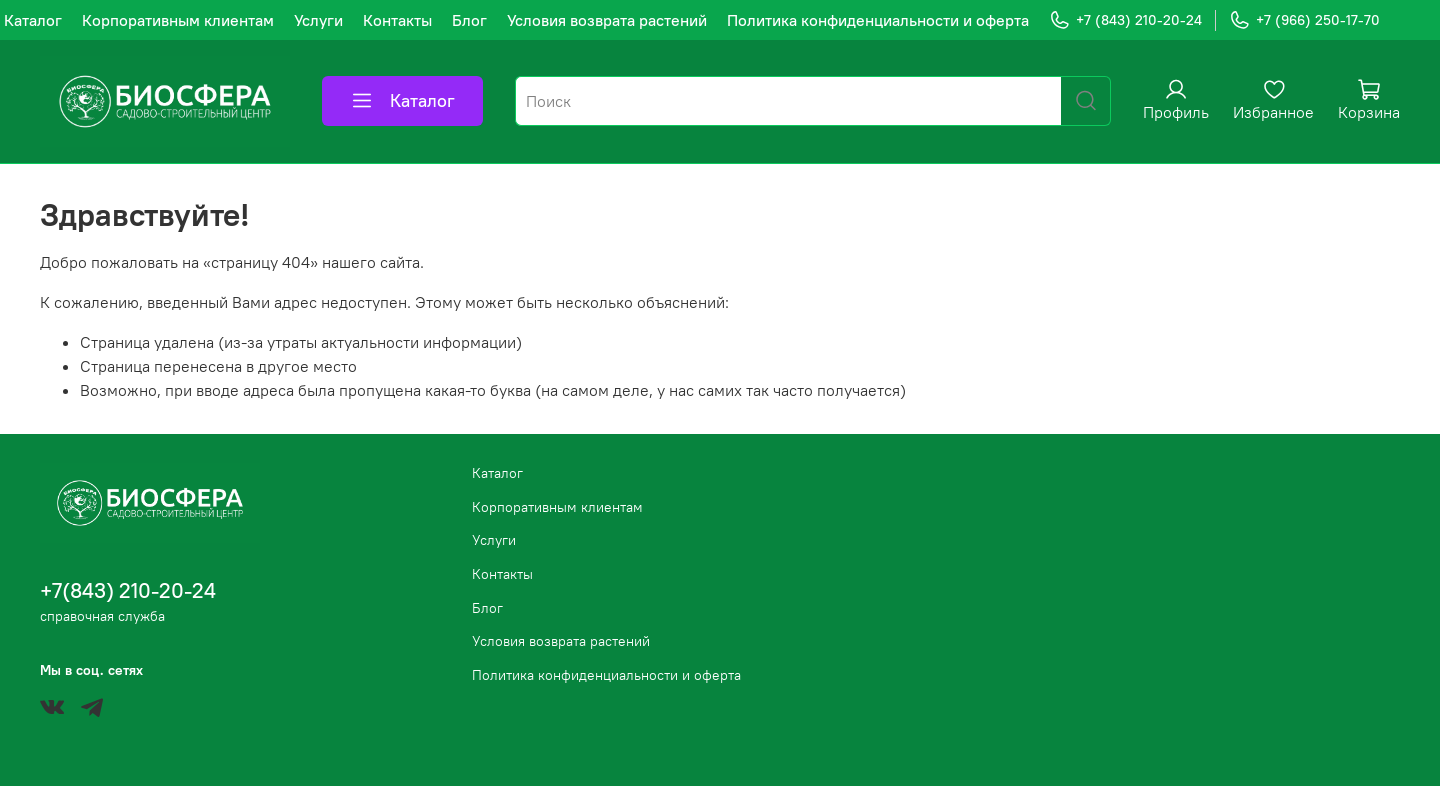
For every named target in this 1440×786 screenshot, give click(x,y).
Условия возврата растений (607, 20)
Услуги (318, 20)
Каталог (33, 20)
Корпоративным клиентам (178, 20)
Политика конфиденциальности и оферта (878, 20)
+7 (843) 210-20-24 (1125, 20)
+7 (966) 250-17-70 (1304, 20)
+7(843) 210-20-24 (128, 590)
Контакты (397, 20)
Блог (469, 20)
